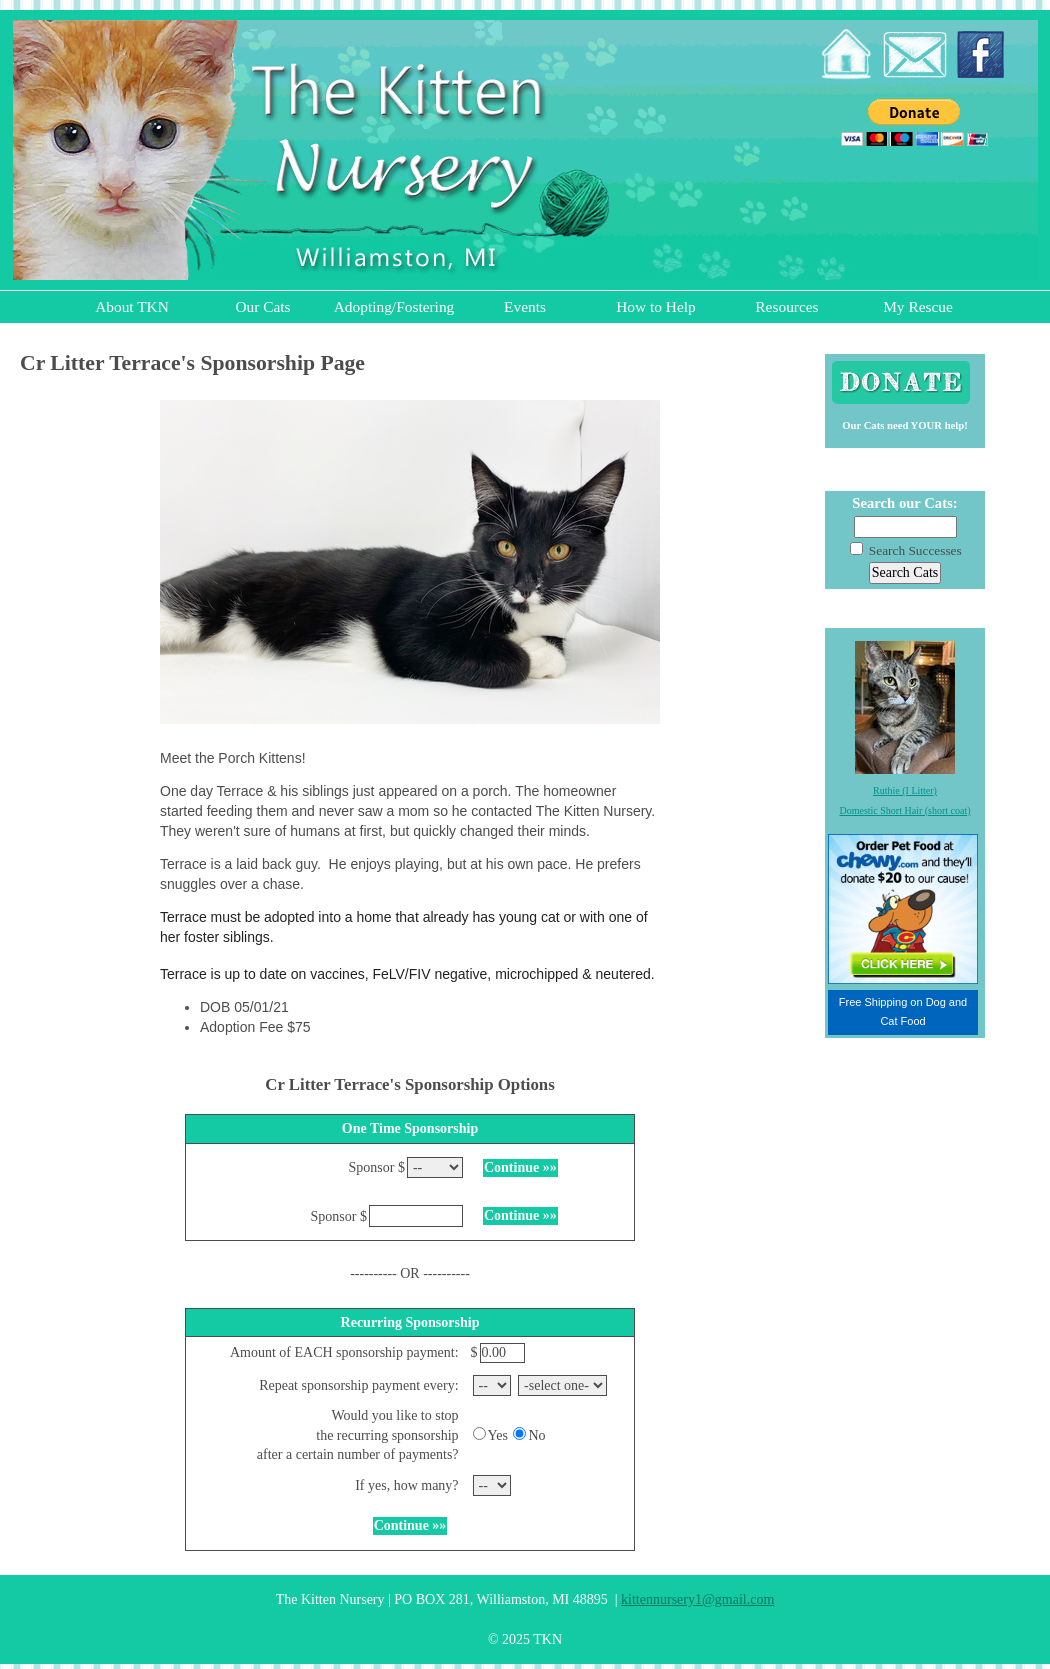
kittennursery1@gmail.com (697, 1599)
